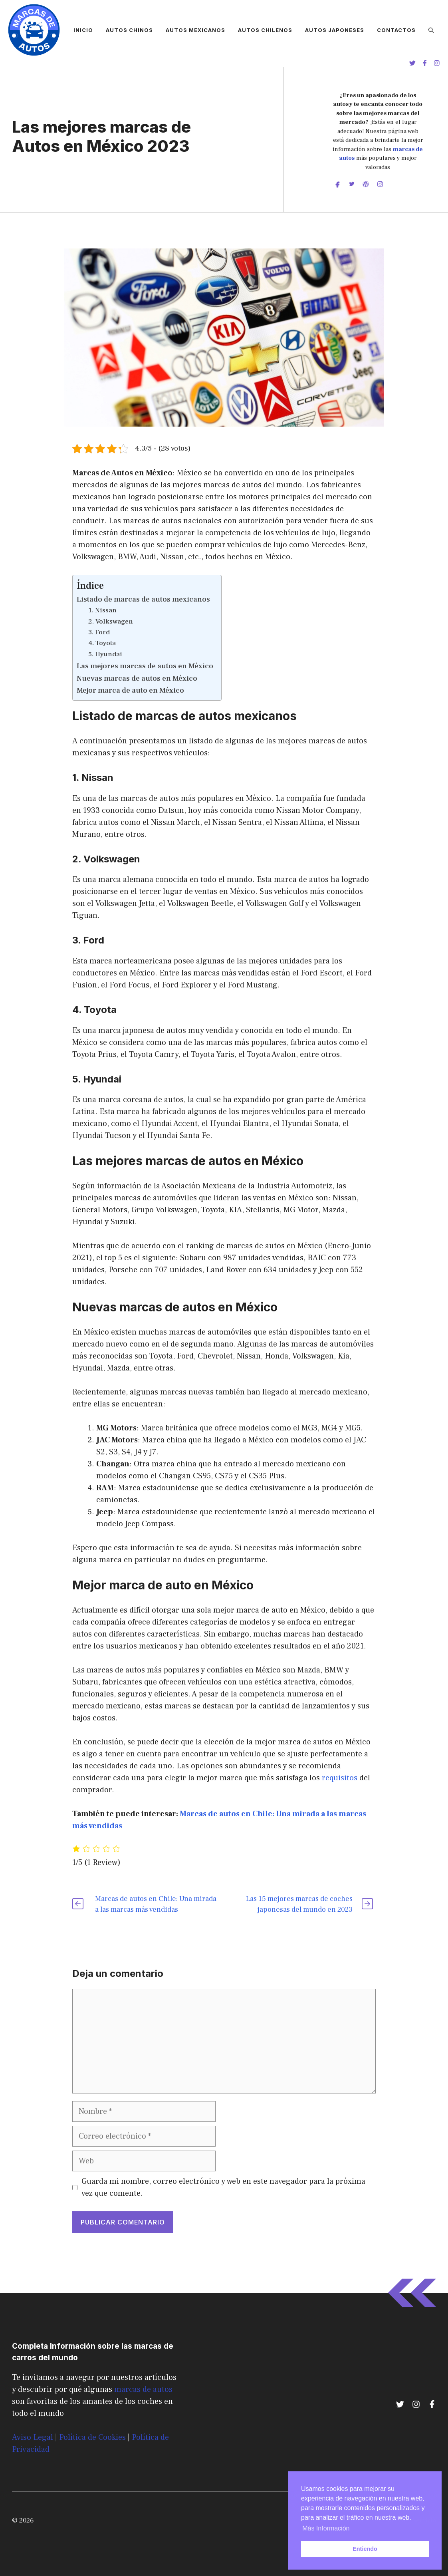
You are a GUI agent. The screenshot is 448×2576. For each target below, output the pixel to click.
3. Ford (99, 632)
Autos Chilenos (265, 30)
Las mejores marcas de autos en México (145, 666)
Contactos (396, 30)
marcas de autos (143, 2389)
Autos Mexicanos (195, 30)
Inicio (83, 30)
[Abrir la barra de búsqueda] (431, 30)
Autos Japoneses (334, 30)
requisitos (339, 1778)
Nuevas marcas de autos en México (137, 678)
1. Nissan (102, 610)
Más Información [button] (325, 2528)
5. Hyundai (105, 654)
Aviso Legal (32, 2437)
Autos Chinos (129, 30)
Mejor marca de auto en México (130, 690)
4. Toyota (102, 643)
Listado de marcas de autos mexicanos (143, 599)
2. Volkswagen (110, 621)
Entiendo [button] (365, 2549)
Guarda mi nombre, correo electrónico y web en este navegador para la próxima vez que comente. (223, 2187)
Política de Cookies (92, 2437)
